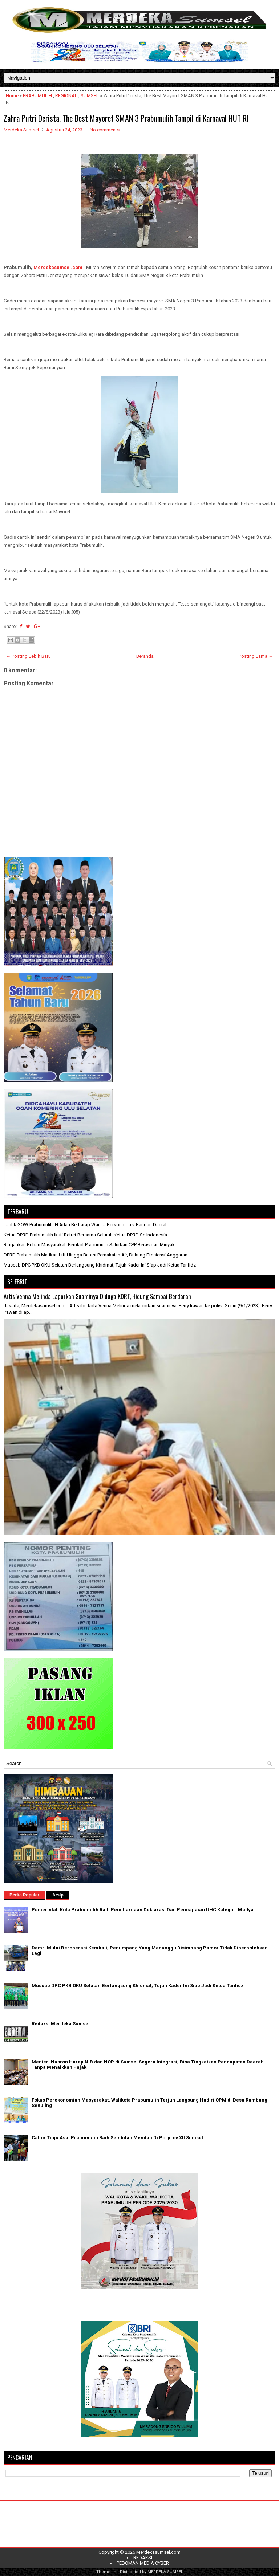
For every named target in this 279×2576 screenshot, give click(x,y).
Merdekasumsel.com (57, 267)
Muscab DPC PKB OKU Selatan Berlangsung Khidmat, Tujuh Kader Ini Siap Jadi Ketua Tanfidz (100, 1265)
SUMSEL (90, 95)
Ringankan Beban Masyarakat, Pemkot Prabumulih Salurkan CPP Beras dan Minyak (89, 1244)
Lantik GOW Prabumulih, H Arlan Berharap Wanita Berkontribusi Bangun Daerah (86, 1224)
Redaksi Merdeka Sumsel (61, 2023)
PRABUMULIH (37, 95)
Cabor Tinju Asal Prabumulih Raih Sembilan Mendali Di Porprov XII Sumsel (117, 2137)
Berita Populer (24, 1895)
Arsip (58, 1895)
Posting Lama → (256, 656)
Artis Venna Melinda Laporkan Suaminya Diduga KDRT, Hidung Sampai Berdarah (97, 1296)
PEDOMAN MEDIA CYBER (143, 2563)
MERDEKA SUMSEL (165, 2571)
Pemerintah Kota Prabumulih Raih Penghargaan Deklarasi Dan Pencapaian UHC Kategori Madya (143, 1909)
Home (12, 95)
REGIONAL (66, 95)
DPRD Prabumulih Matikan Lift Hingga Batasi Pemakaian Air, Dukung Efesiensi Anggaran (95, 1255)
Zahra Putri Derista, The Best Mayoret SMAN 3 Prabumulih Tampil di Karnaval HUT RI (126, 118)
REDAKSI (142, 2557)
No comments (105, 130)
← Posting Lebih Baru (28, 656)
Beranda (145, 656)
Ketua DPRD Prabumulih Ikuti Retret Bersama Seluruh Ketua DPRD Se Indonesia (85, 1235)
